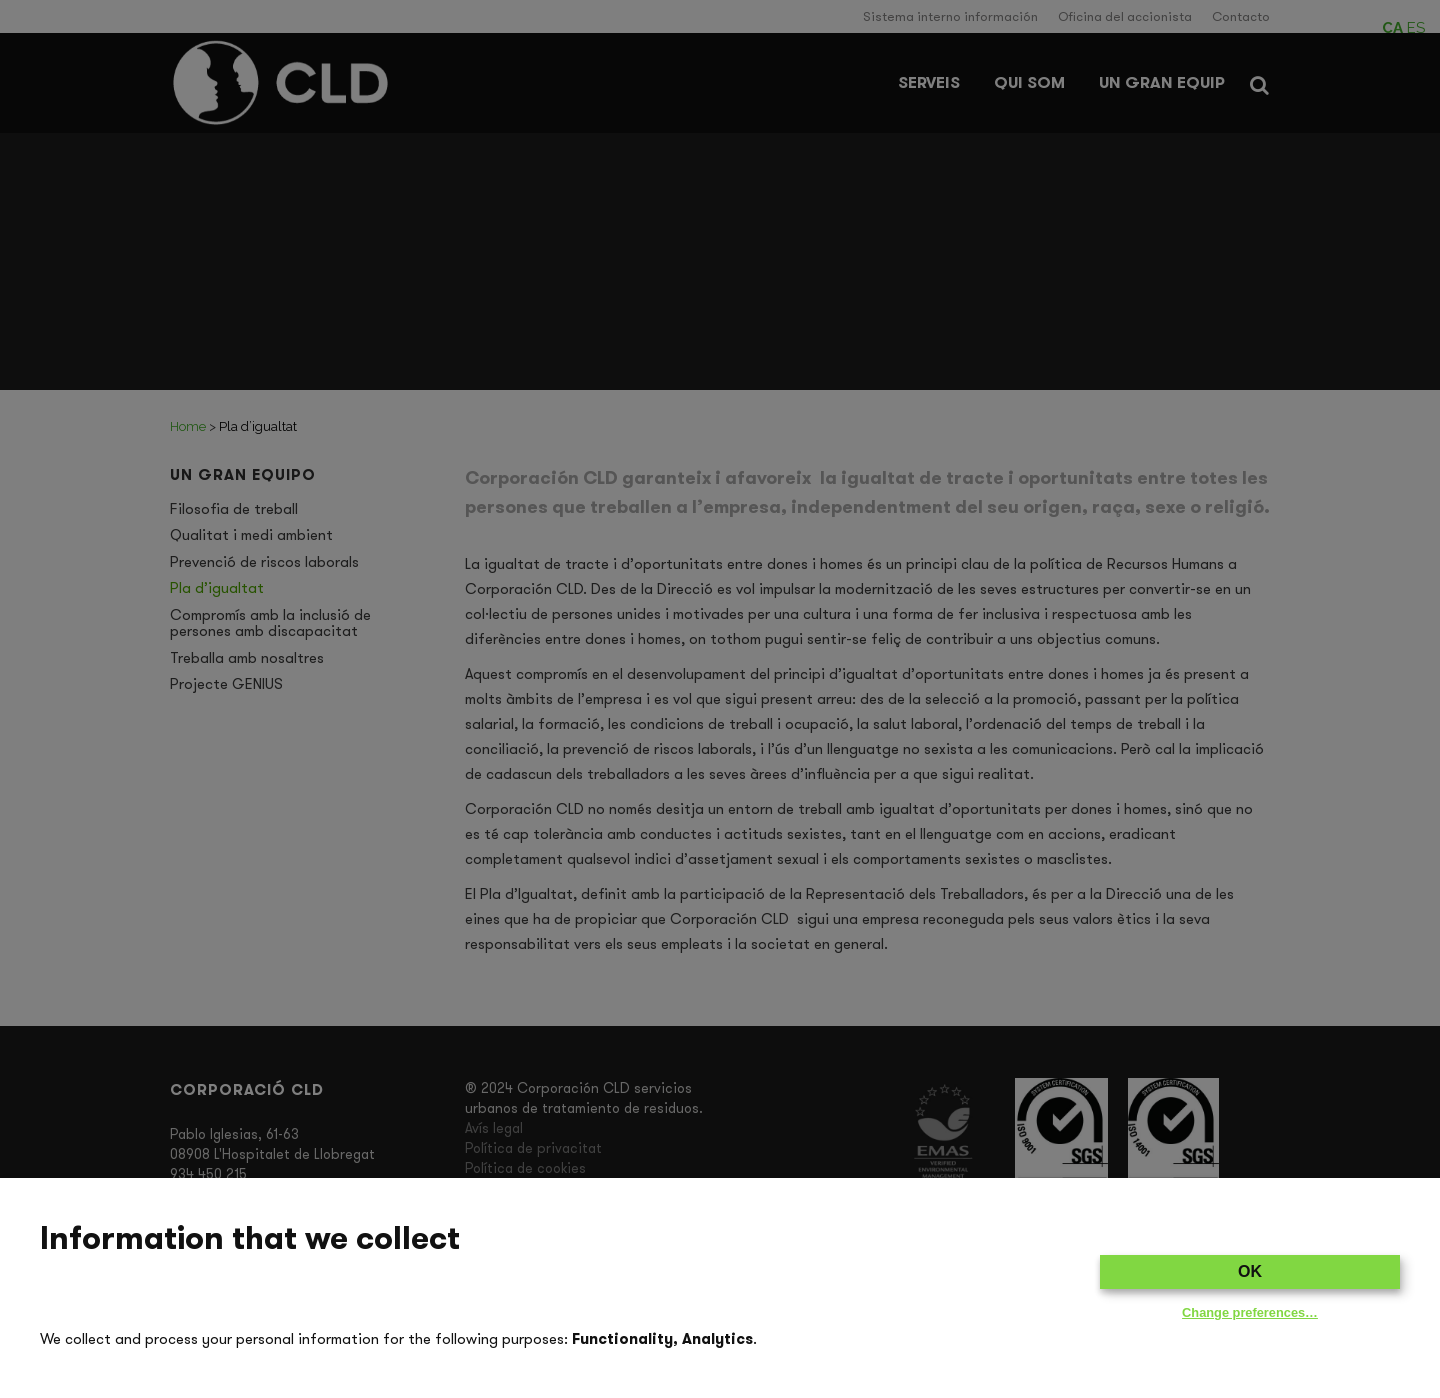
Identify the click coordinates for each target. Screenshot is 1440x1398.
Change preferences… (1250, 1312)
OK (1250, 1271)
